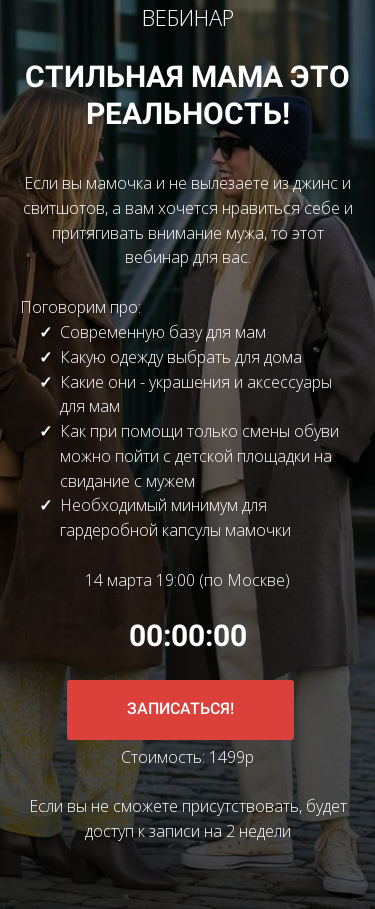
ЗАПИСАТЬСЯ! (180, 708)
